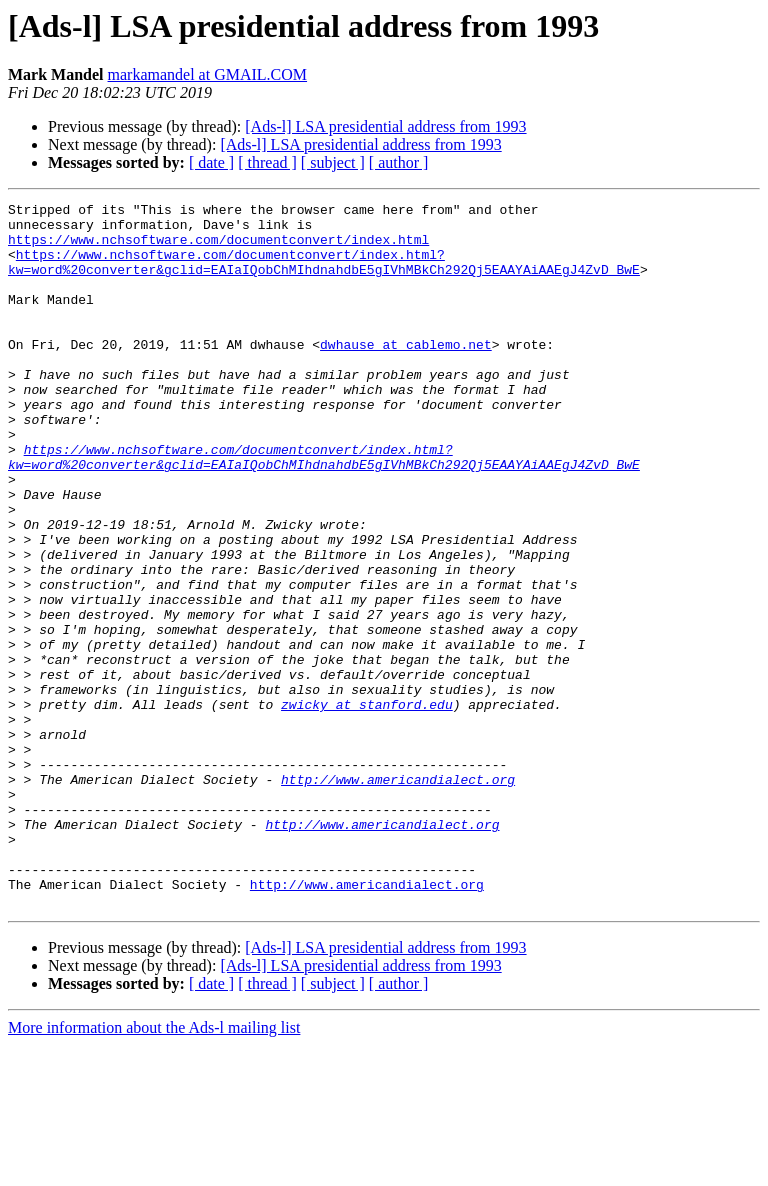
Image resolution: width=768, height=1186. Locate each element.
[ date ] (211, 162)
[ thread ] (267, 162)
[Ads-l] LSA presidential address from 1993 (385, 126)
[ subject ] (333, 162)
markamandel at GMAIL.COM (208, 74)
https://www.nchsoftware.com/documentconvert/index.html (218, 248)
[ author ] (399, 162)
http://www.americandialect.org (398, 896)
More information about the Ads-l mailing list (154, 1168)
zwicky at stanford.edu (367, 806)
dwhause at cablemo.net (406, 374)
